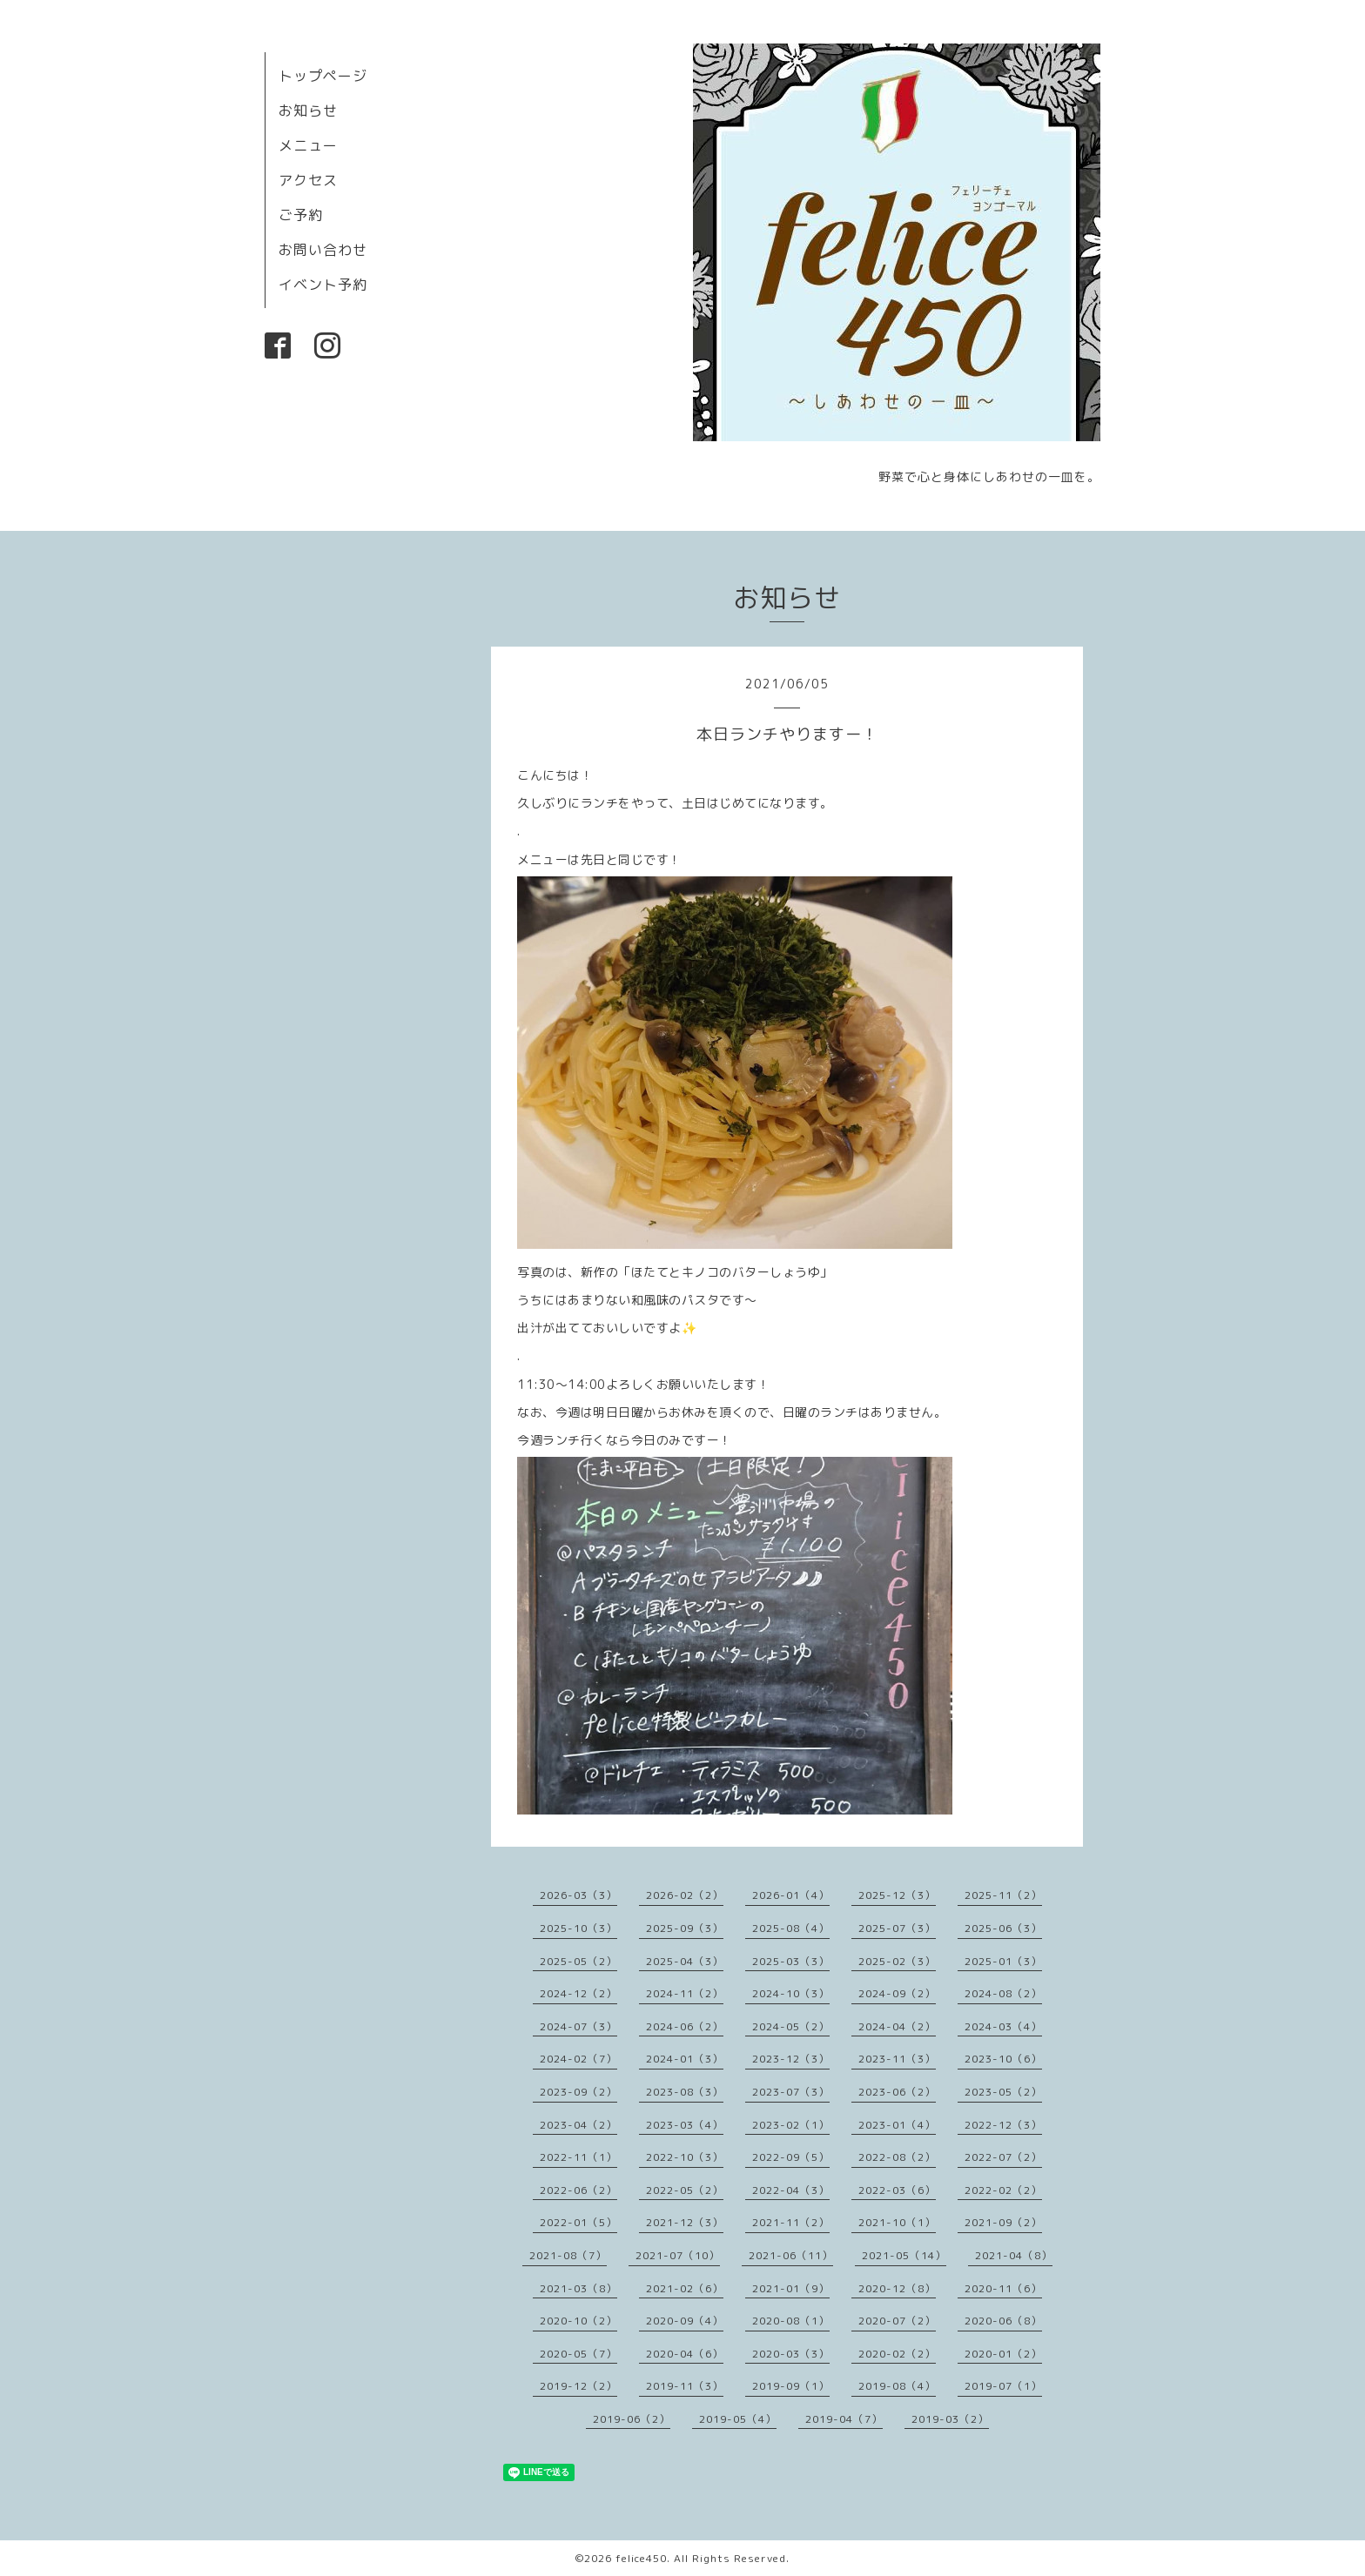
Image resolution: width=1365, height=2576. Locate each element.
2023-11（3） (897, 2058)
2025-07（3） (897, 1928)
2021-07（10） (677, 2255)
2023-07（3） (791, 2091)
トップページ (323, 75)
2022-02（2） (1003, 2190)
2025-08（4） (791, 1928)
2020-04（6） (684, 2353)
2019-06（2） (631, 2419)
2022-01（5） (578, 2222)
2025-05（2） (578, 1961)
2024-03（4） (1003, 2026)
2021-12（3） (684, 2222)
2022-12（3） (1003, 2124)
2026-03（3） (578, 1895)
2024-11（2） (684, 1993)
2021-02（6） (684, 2288)
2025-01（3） (1003, 1961)
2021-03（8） (578, 2288)
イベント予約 (323, 284)
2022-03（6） (897, 2190)
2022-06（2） (578, 2190)
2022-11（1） (578, 2157)
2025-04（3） (684, 1961)
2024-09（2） (897, 1993)
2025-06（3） (1003, 1928)
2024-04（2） (897, 2026)
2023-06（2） (897, 2091)
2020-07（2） (897, 2320)
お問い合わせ (323, 249)
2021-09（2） (1003, 2222)
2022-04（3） (791, 2190)
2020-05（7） (578, 2353)
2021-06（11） (791, 2255)
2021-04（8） (1013, 2255)
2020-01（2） (1003, 2353)
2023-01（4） (897, 2124)
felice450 (641, 2558)
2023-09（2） (578, 2091)
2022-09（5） (791, 2157)
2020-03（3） (791, 2353)
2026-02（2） (684, 1895)
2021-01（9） (791, 2288)
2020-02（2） (897, 2353)
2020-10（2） (578, 2320)
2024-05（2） (791, 2026)
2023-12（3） (791, 2058)
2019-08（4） (897, 2385)
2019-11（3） (684, 2385)
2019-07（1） (1003, 2385)
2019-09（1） (791, 2385)
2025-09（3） (684, 1928)
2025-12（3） (897, 1895)
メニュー (308, 145)
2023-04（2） (578, 2124)
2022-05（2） (684, 2190)
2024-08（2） (1003, 1993)
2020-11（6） (1003, 2288)
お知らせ (308, 110)
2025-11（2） (1003, 1895)
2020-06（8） (1003, 2320)
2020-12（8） (897, 2288)
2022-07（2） (1003, 2157)
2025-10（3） (578, 1928)
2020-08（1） (791, 2320)
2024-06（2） (684, 2026)
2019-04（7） (844, 2419)
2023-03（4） (684, 2124)
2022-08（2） (897, 2157)
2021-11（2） (791, 2222)
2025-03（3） (791, 1961)
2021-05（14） (904, 2255)
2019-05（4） (738, 2419)
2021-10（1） (897, 2222)
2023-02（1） (791, 2124)
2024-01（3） (684, 2058)
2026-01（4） (791, 1895)
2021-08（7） (568, 2255)
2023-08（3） (684, 2091)
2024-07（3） (578, 2026)
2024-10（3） (791, 1993)
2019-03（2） (950, 2419)
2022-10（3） (684, 2157)
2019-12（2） (578, 2385)
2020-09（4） (684, 2320)
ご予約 (301, 215)
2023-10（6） (1003, 2058)
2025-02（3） (897, 1961)
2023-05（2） (1003, 2091)
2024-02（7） (578, 2058)
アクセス (308, 180)
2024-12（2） (578, 1993)
